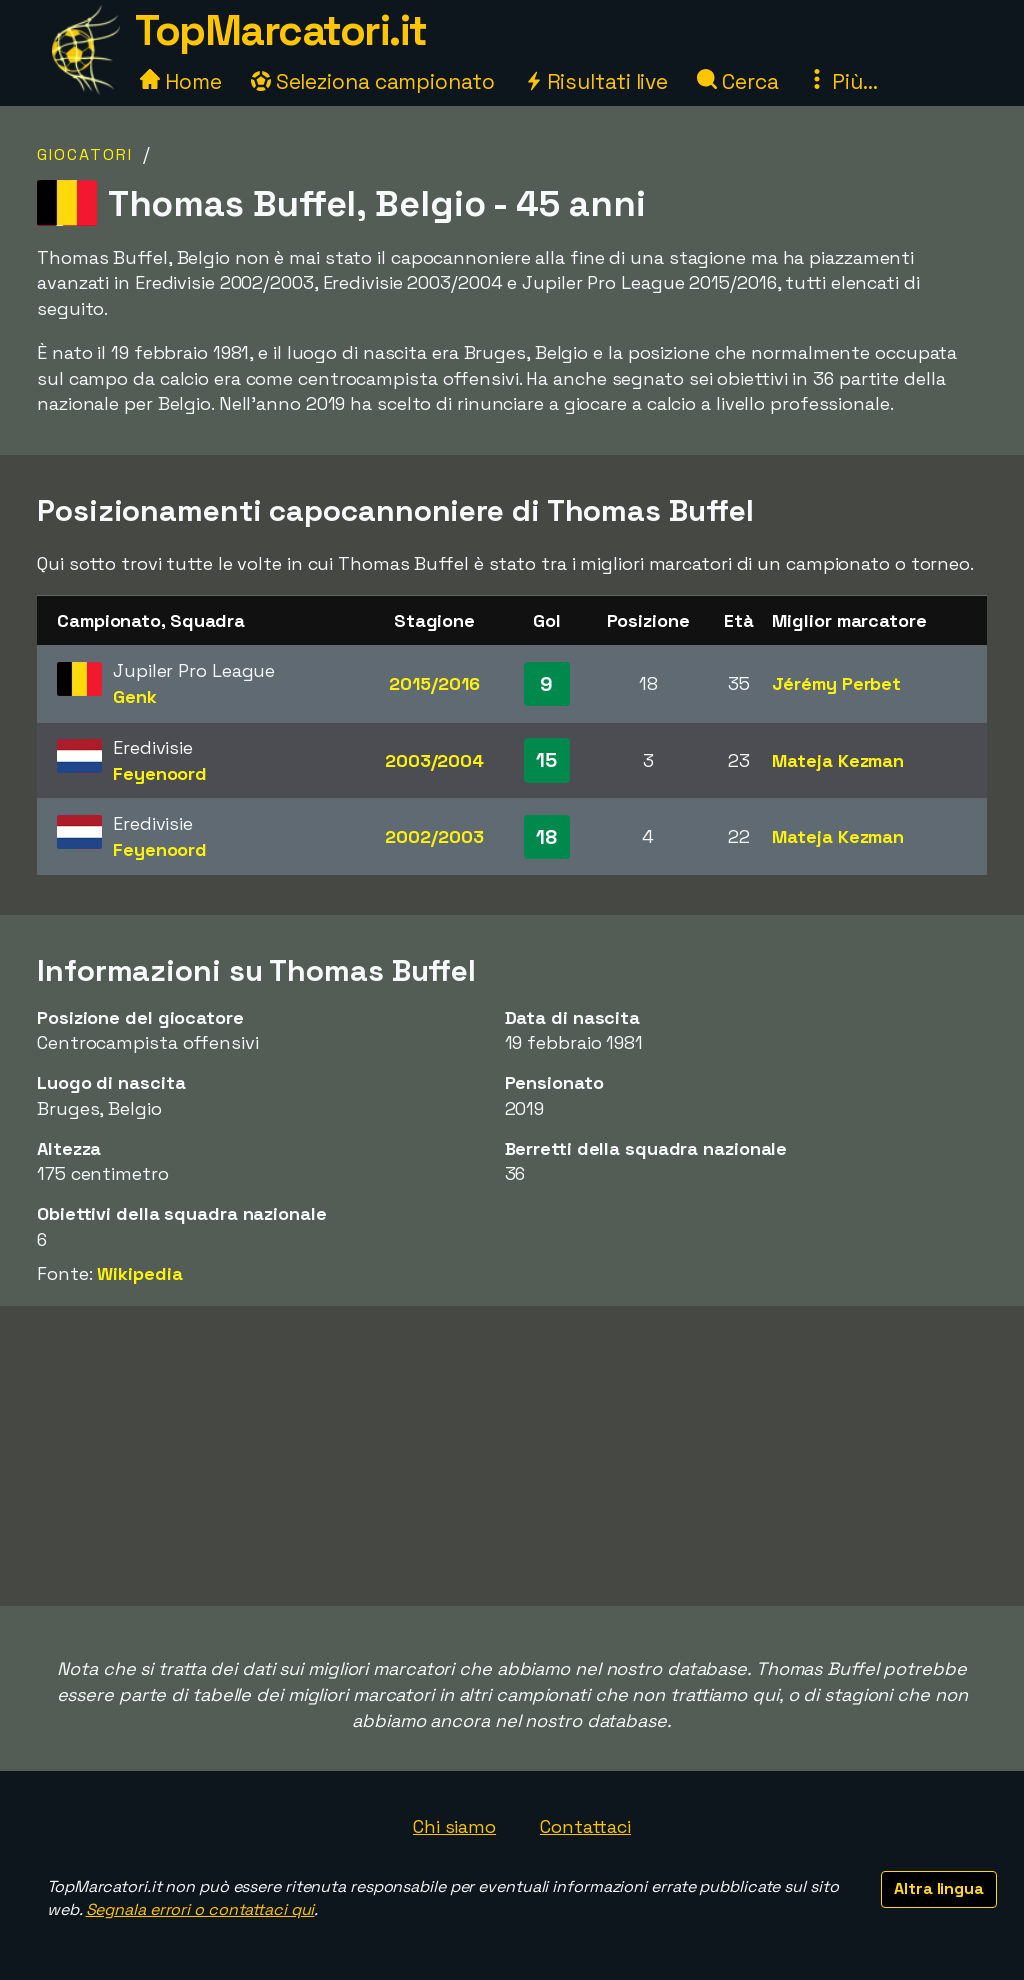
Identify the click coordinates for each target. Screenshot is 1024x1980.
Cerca (737, 81)
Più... (842, 81)
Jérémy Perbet (836, 683)
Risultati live (596, 81)
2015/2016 (434, 683)
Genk (135, 696)
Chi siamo (454, 1826)
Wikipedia (139, 1273)
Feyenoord (160, 773)
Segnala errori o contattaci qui (200, 1909)
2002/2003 (434, 836)
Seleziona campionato (373, 81)
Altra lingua (939, 1888)
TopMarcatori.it (281, 30)
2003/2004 (434, 760)
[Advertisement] (512, 1456)
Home (181, 81)
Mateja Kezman (838, 760)
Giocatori (85, 154)
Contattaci (585, 1826)
